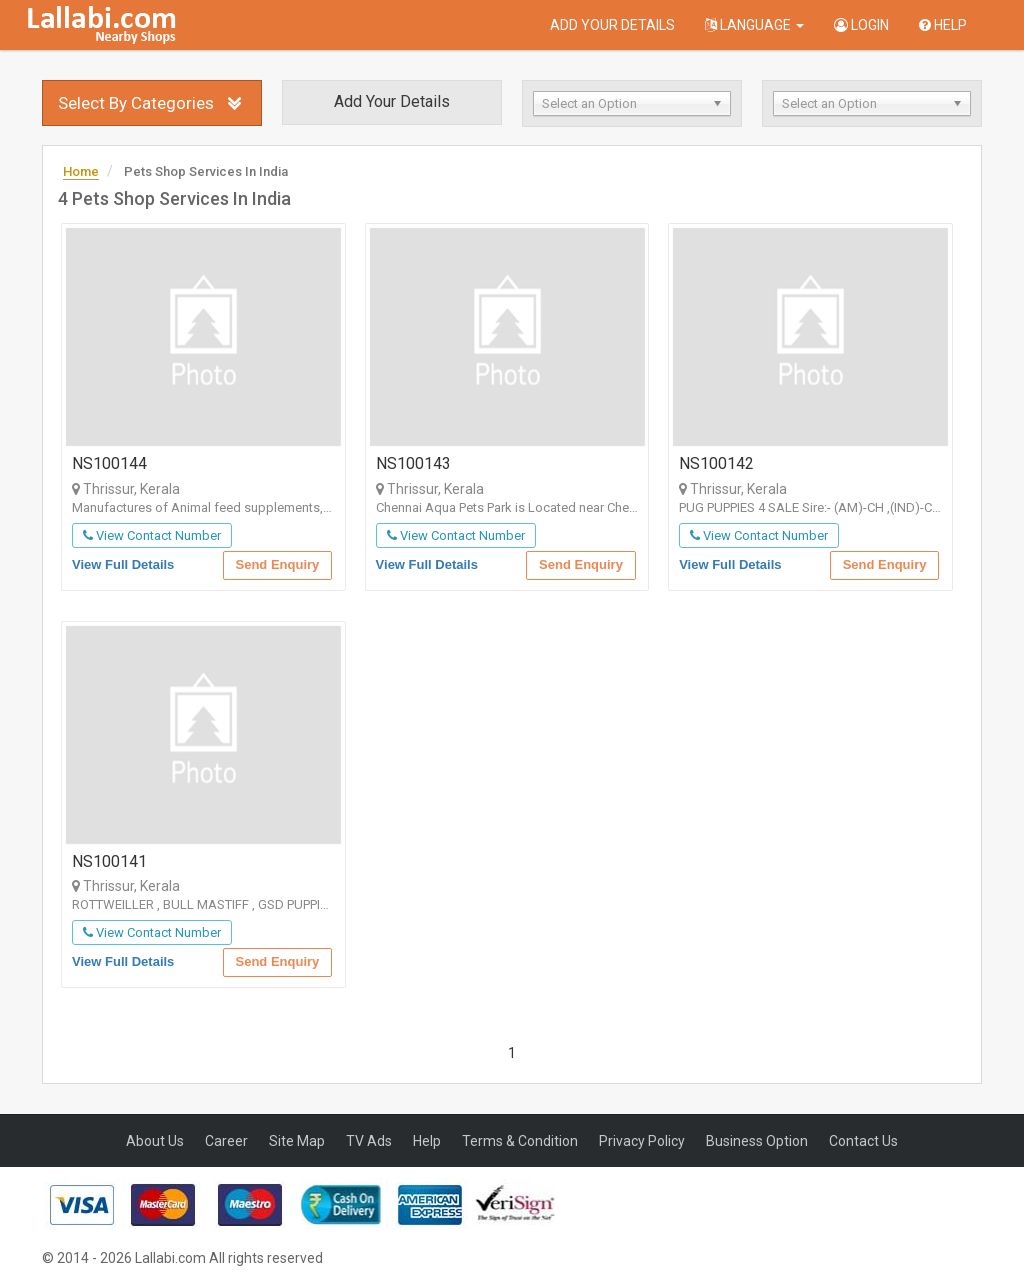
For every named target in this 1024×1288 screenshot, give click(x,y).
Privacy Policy (642, 1141)
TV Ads (369, 1141)
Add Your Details (612, 25)
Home (81, 171)
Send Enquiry (278, 564)
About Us (155, 1141)
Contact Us (863, 1141)
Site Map (297, 1141)
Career (226, 1141)
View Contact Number (152, 535)
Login (861, 25)
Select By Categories (136, 103)
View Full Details (123, 564)
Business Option (757, 1141)
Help (943, 25)
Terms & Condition (520, 1141)
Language (754, 25)
